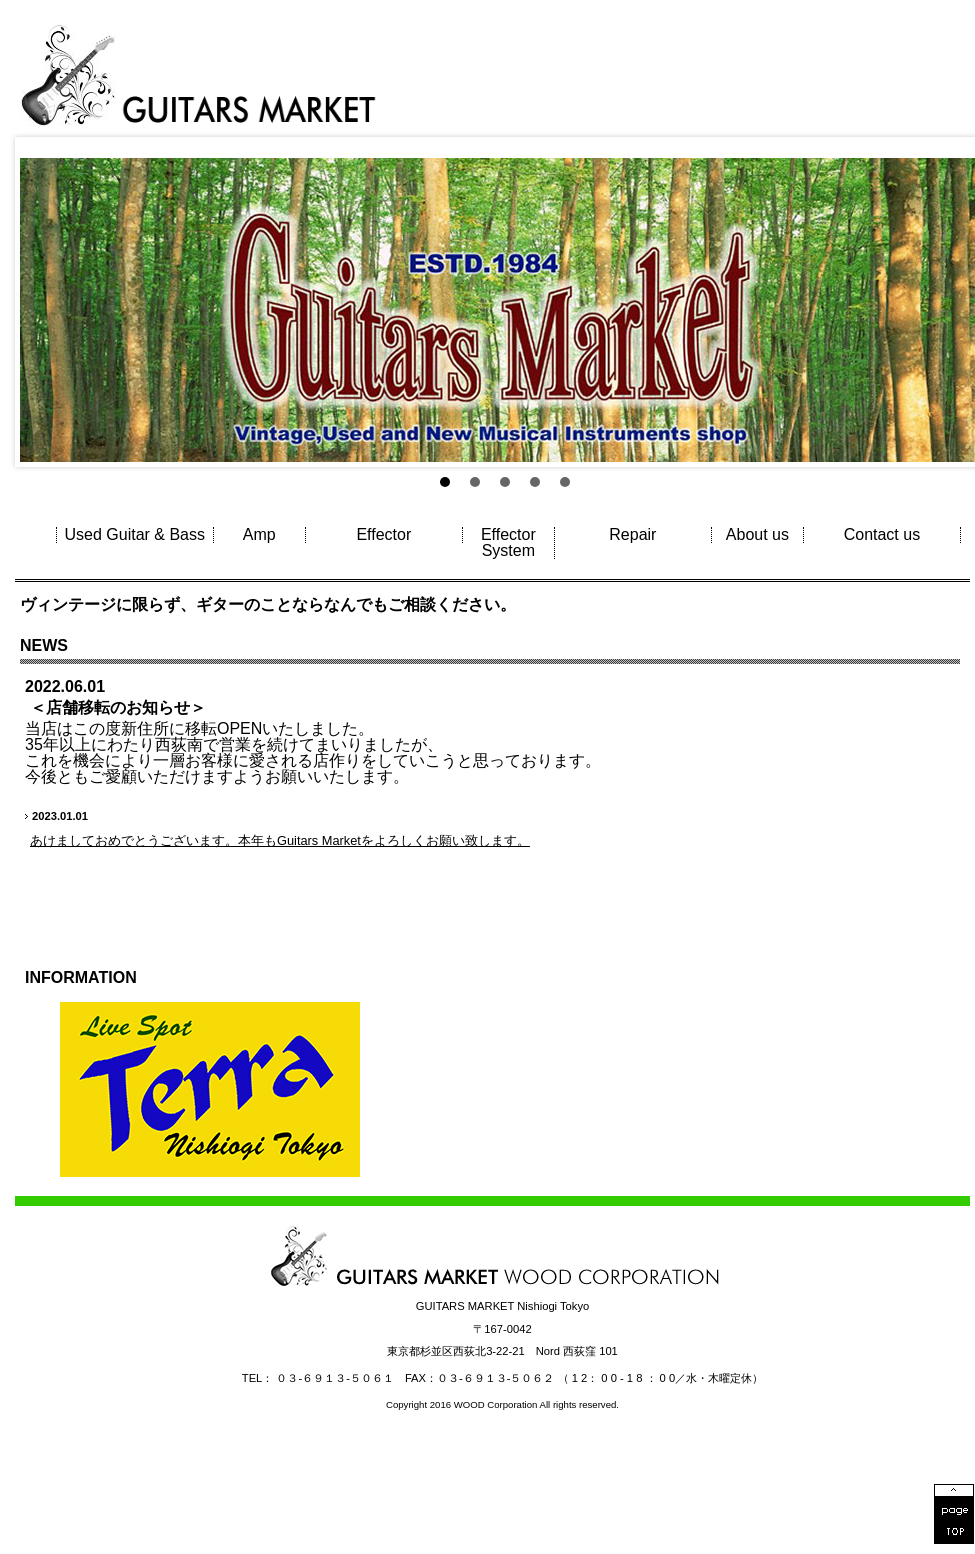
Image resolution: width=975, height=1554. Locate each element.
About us (757, 535)
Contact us (882, 535)
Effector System (508, 543)
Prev (41, 239)
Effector (383, 535)
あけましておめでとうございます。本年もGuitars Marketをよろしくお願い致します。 (280, 840)
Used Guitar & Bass (135, 535)
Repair (632, 535)
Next (949, 239)
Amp (259, 535)
